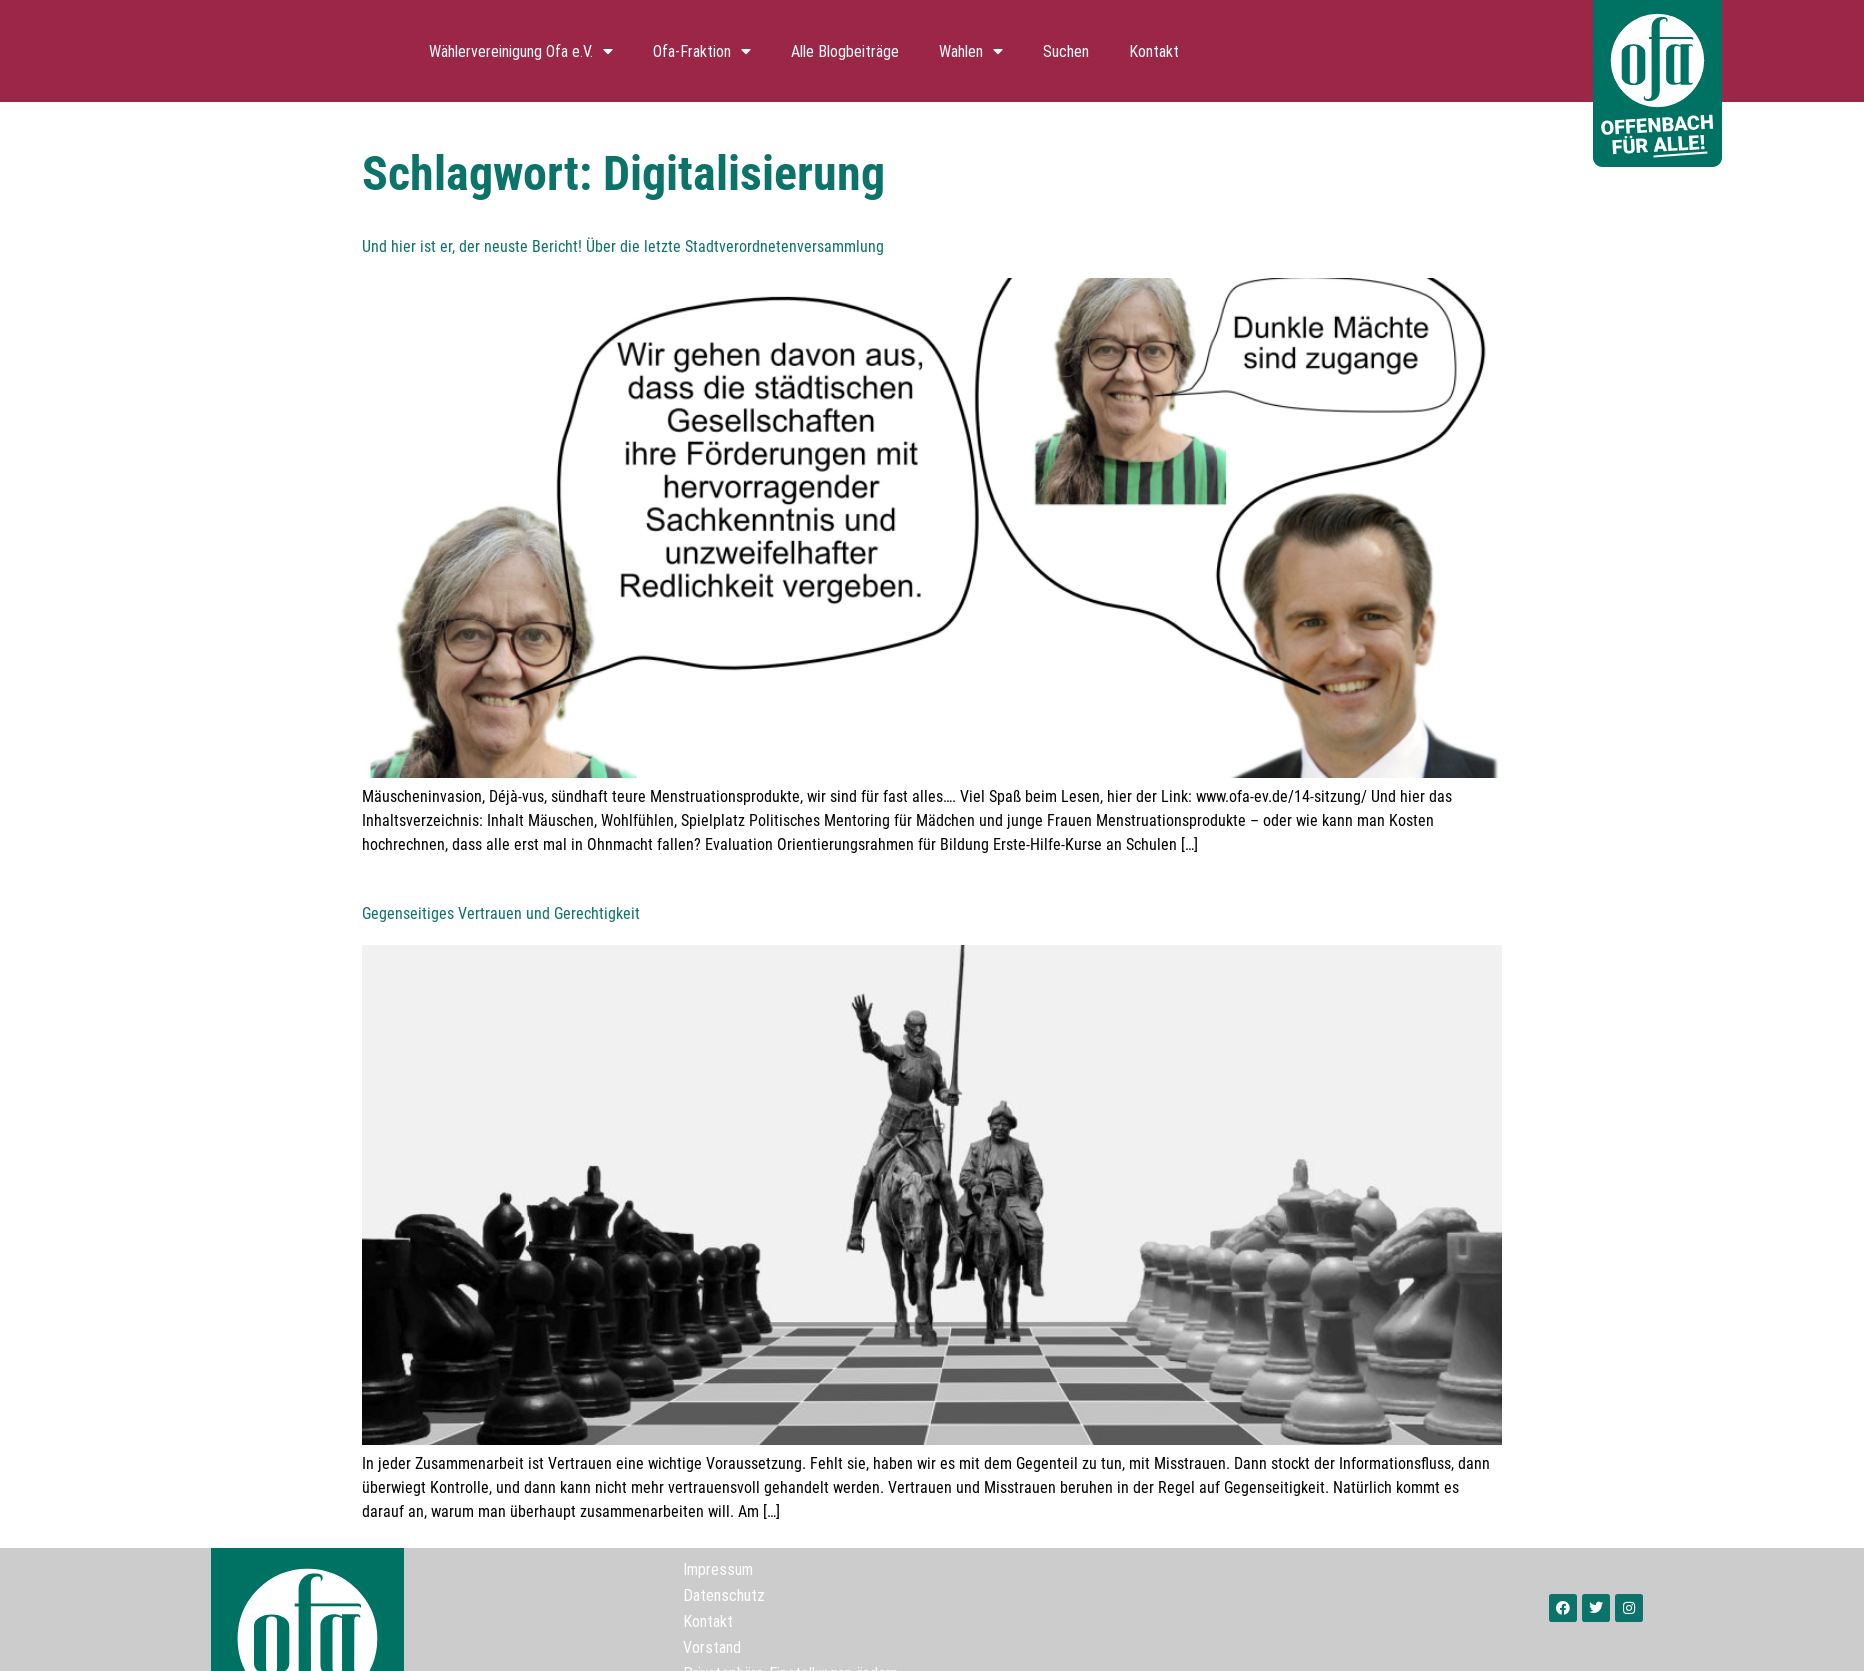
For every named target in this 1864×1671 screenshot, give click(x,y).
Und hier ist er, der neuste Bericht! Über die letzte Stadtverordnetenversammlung (623, 246)
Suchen (1066, 51)
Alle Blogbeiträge (845, 51)
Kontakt (1154, 51)
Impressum (718, 1569)
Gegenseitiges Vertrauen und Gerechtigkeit (501, 913)
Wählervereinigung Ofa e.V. (521, 51)
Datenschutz (724, 1595)
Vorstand (712, 1647)
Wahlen (971, 51)
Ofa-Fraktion (702, 51)
